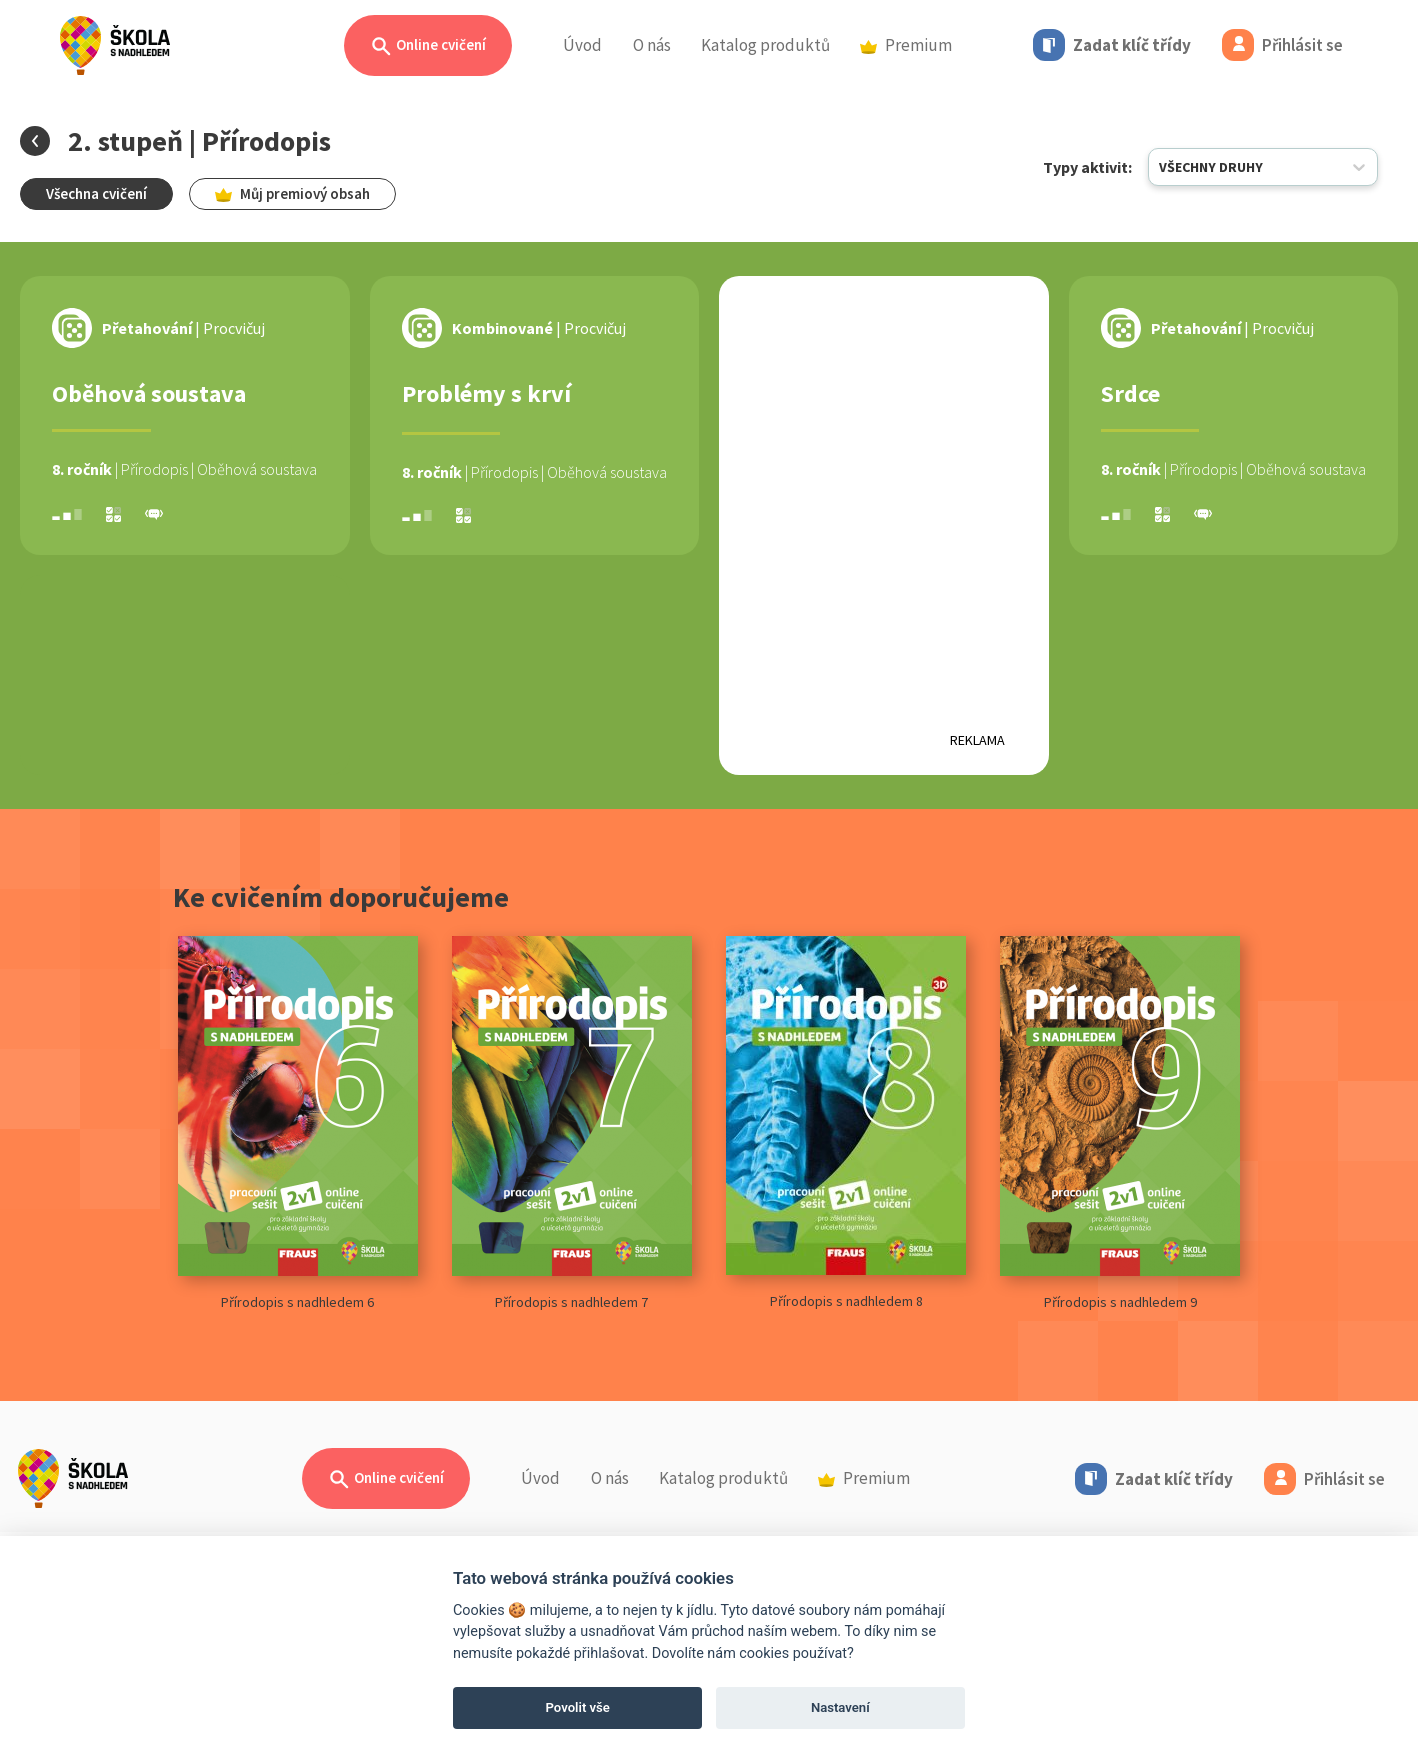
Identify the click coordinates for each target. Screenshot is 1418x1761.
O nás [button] (652, 45)
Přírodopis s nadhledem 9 (1120, 1123)
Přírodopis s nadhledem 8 (846, 1123)
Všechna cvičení (96, 193)
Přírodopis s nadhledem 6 (298, 1123)
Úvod (582, 45)
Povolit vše (578, 1707)
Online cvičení (428, 46)
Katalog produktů (765, 45)
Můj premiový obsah (292, 193)
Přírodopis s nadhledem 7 (572, 1123)
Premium (906, 45)
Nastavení (840, 1707)
